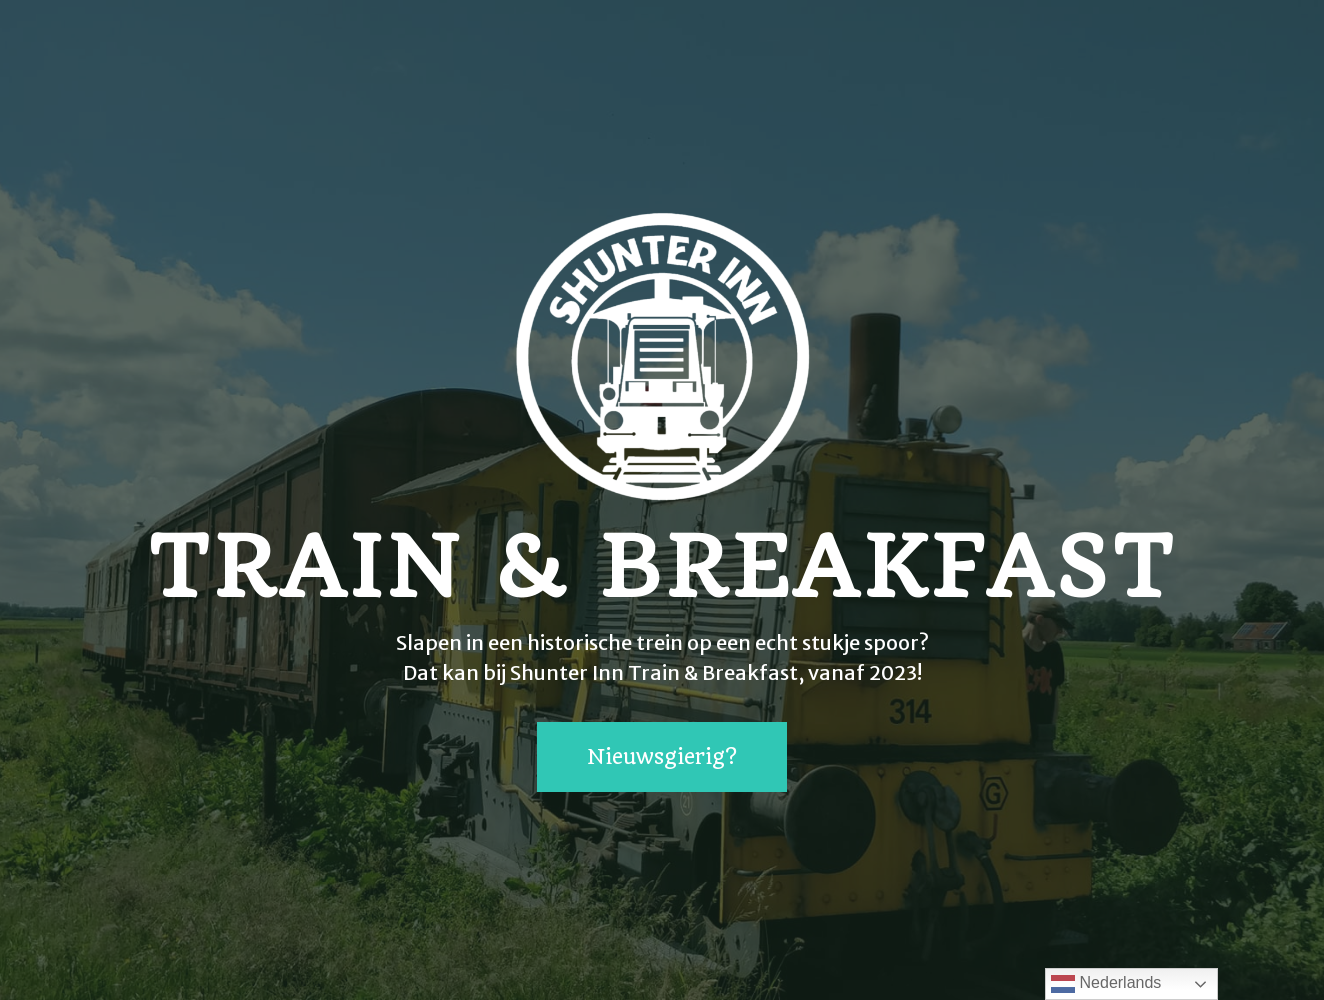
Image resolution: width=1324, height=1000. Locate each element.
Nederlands (1106, 984)
